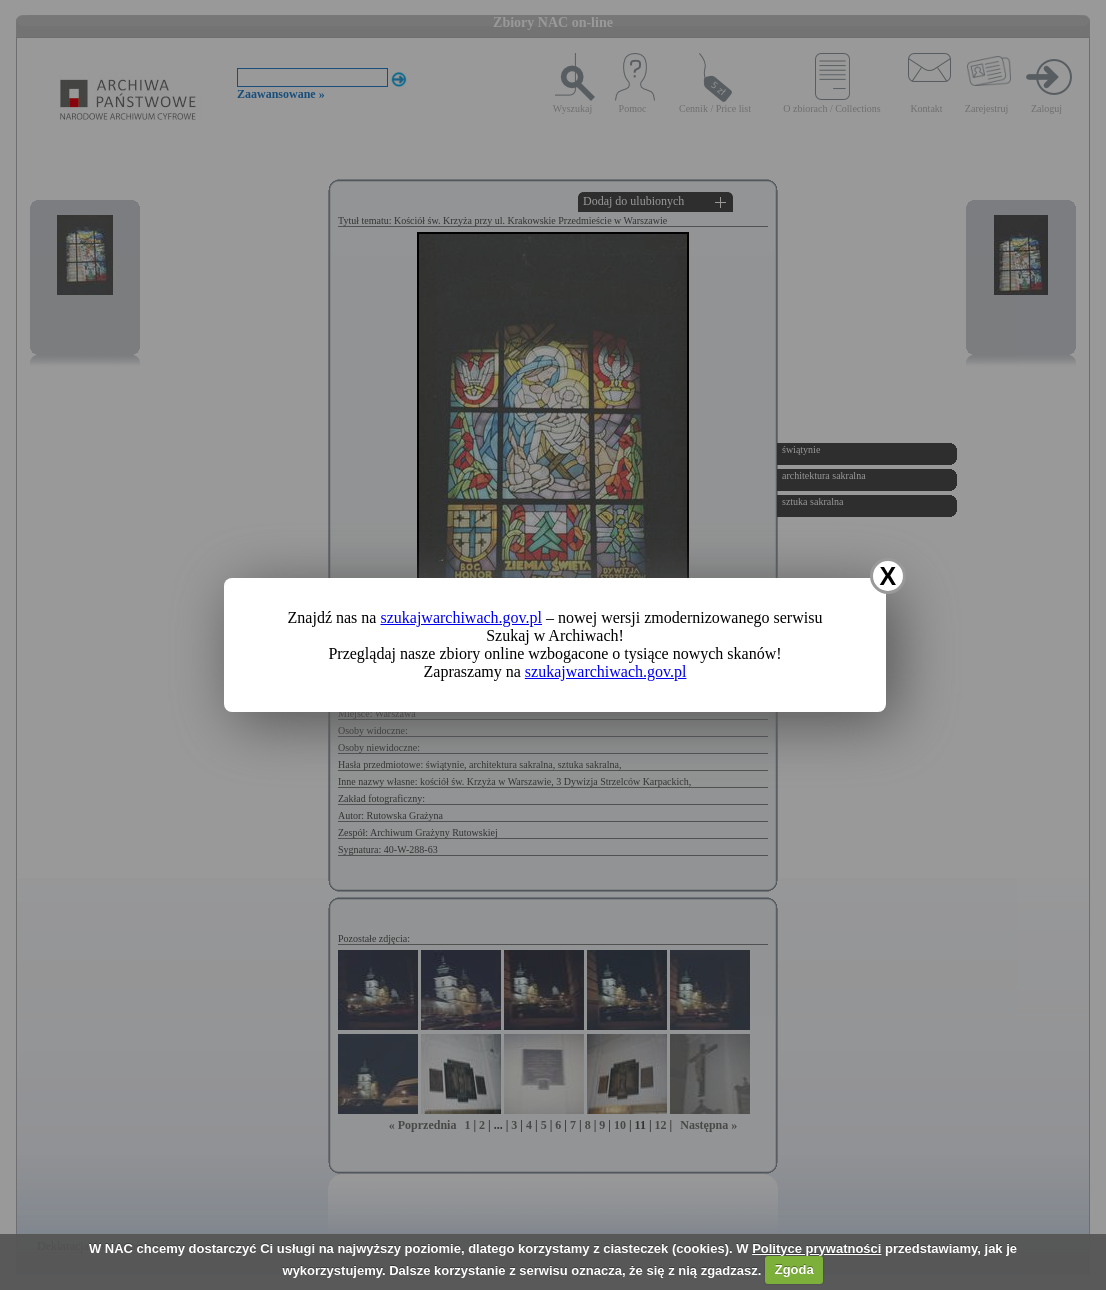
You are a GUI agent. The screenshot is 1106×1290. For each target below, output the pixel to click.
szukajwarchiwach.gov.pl (461, 617)
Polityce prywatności (816, 1248)
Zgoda (794, 1269)
